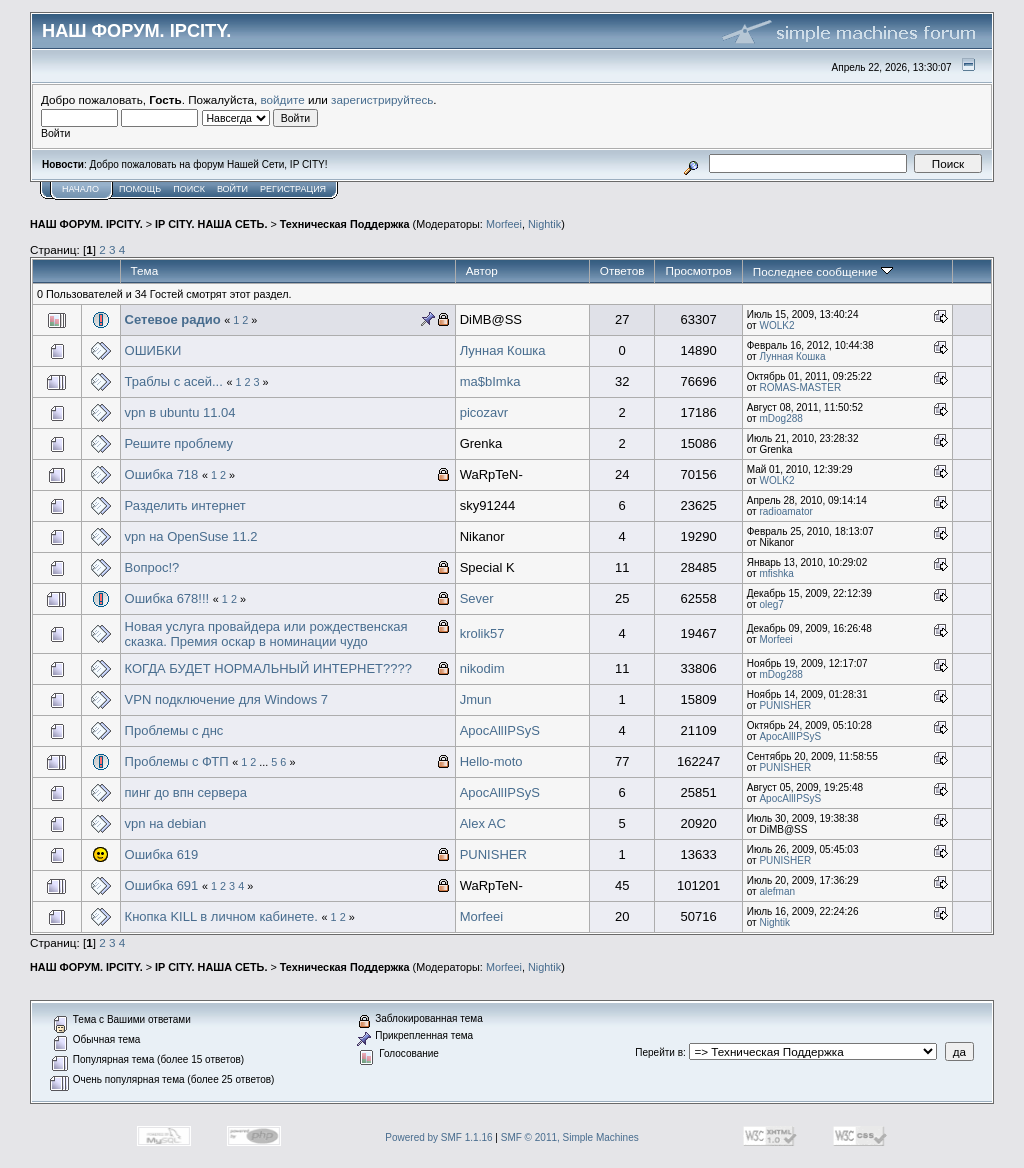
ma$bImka (490, 381)
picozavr (484, 412)
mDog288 (780, 418)
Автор (482, 270)
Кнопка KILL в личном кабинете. (221, 916)
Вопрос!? (152, 567)
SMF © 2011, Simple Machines (570, 1137)
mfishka (776, 573)
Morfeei (504, 224)
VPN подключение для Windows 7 (226, 699)
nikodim (482, 668)
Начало (80, 189)
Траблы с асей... (174, 381)
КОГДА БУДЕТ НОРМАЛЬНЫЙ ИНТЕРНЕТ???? (268, 668)
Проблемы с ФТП (177, 761)
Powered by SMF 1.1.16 (438, 1137)
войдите (283, 99)
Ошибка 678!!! (167, 598)
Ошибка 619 (162, 854)
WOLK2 (776, 325)
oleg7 (771, 604)
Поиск (189, 189)
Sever (477, 598)
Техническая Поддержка (345, 224)
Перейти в (659, 1052)
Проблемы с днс (174, 730)
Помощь (140, 189)
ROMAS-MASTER (800, 387)
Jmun (476, 699)
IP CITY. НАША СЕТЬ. (211, 224)
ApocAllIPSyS (500, 730)
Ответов (622, 270)
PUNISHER (785, 705)
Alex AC (483, 823)
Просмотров (698, 270)
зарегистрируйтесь (382, 99)
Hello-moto (491, 761)
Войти (232, 189)
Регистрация (293, 189)
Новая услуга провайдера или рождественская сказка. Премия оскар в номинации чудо (266, 634)
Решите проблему (179, 443)
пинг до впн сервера (186, 792)
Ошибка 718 (162, 474)
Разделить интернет (185, 505)
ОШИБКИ (153, 350)
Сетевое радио (173, 319)
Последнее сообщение (823, 271)
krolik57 (482, 633)
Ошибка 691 (162, 885)
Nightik (544, 224)
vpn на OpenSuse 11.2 (191, 536)
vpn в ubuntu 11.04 (180, 412)
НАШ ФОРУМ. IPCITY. (86, 224)
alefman (777, 891)
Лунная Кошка (503, 350)
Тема (145, 270)
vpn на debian (166, 823)
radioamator (785, 511)
